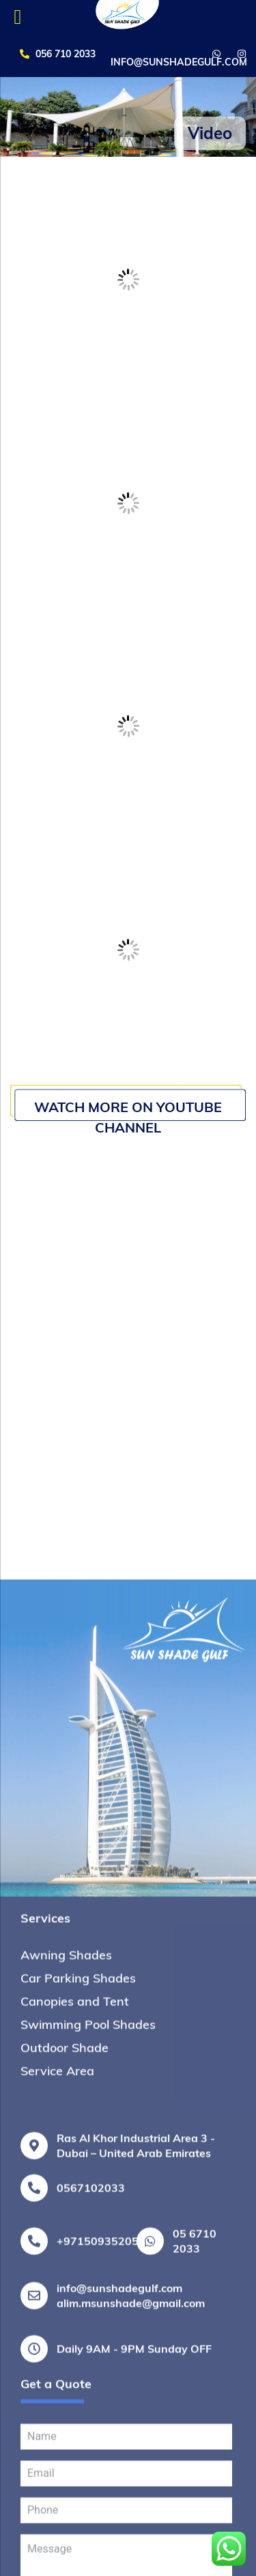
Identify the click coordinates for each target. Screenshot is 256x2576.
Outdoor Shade (64, 2366)
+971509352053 (101, 2559)
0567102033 (91, 2506)
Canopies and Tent (74, 2320)
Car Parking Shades (78, 2297)
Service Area (57, 2389)
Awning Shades (66, 2273)
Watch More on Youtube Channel (128, 1117)
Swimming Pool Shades (88, 2343)
